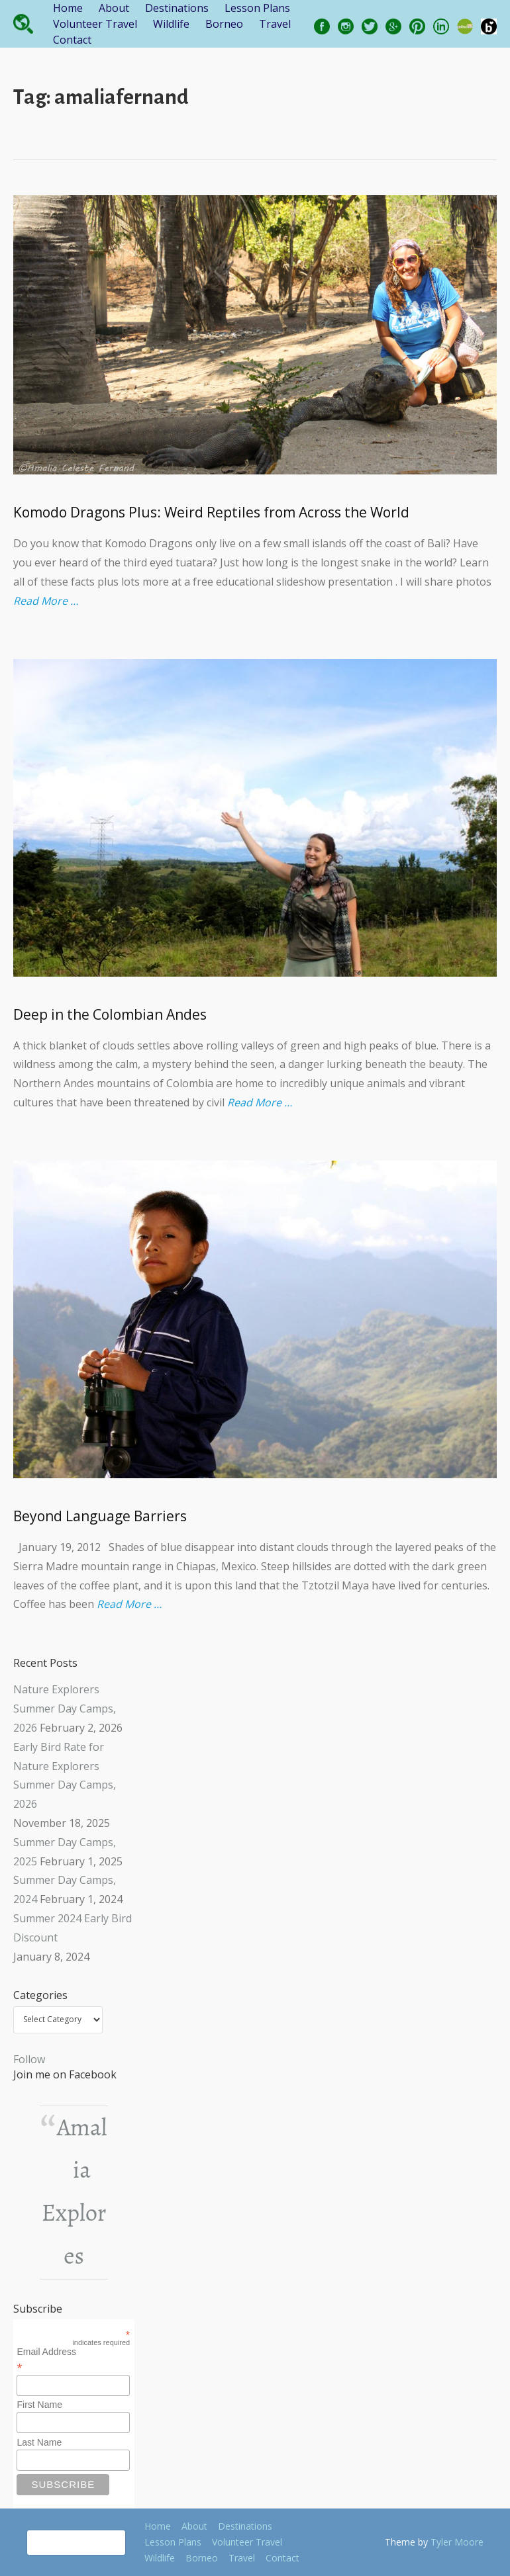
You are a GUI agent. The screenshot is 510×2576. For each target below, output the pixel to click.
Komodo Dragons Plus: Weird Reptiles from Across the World (211, 512)
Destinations (177, 8)
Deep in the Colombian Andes (110, 1014)
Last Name (39, 2442)
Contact (72, 39)
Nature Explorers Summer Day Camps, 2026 (64, 1708)
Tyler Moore (457, 2542)
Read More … (45, 601)
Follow (29, 2059)
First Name (39, 2404)
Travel (275, 24)
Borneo (224, 24)
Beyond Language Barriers (100, 1516)
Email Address (73, 2359)
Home (68, 8)
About (114, 8)
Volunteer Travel (95, 24)
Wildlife (171, 24)
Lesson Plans (257, 8)
